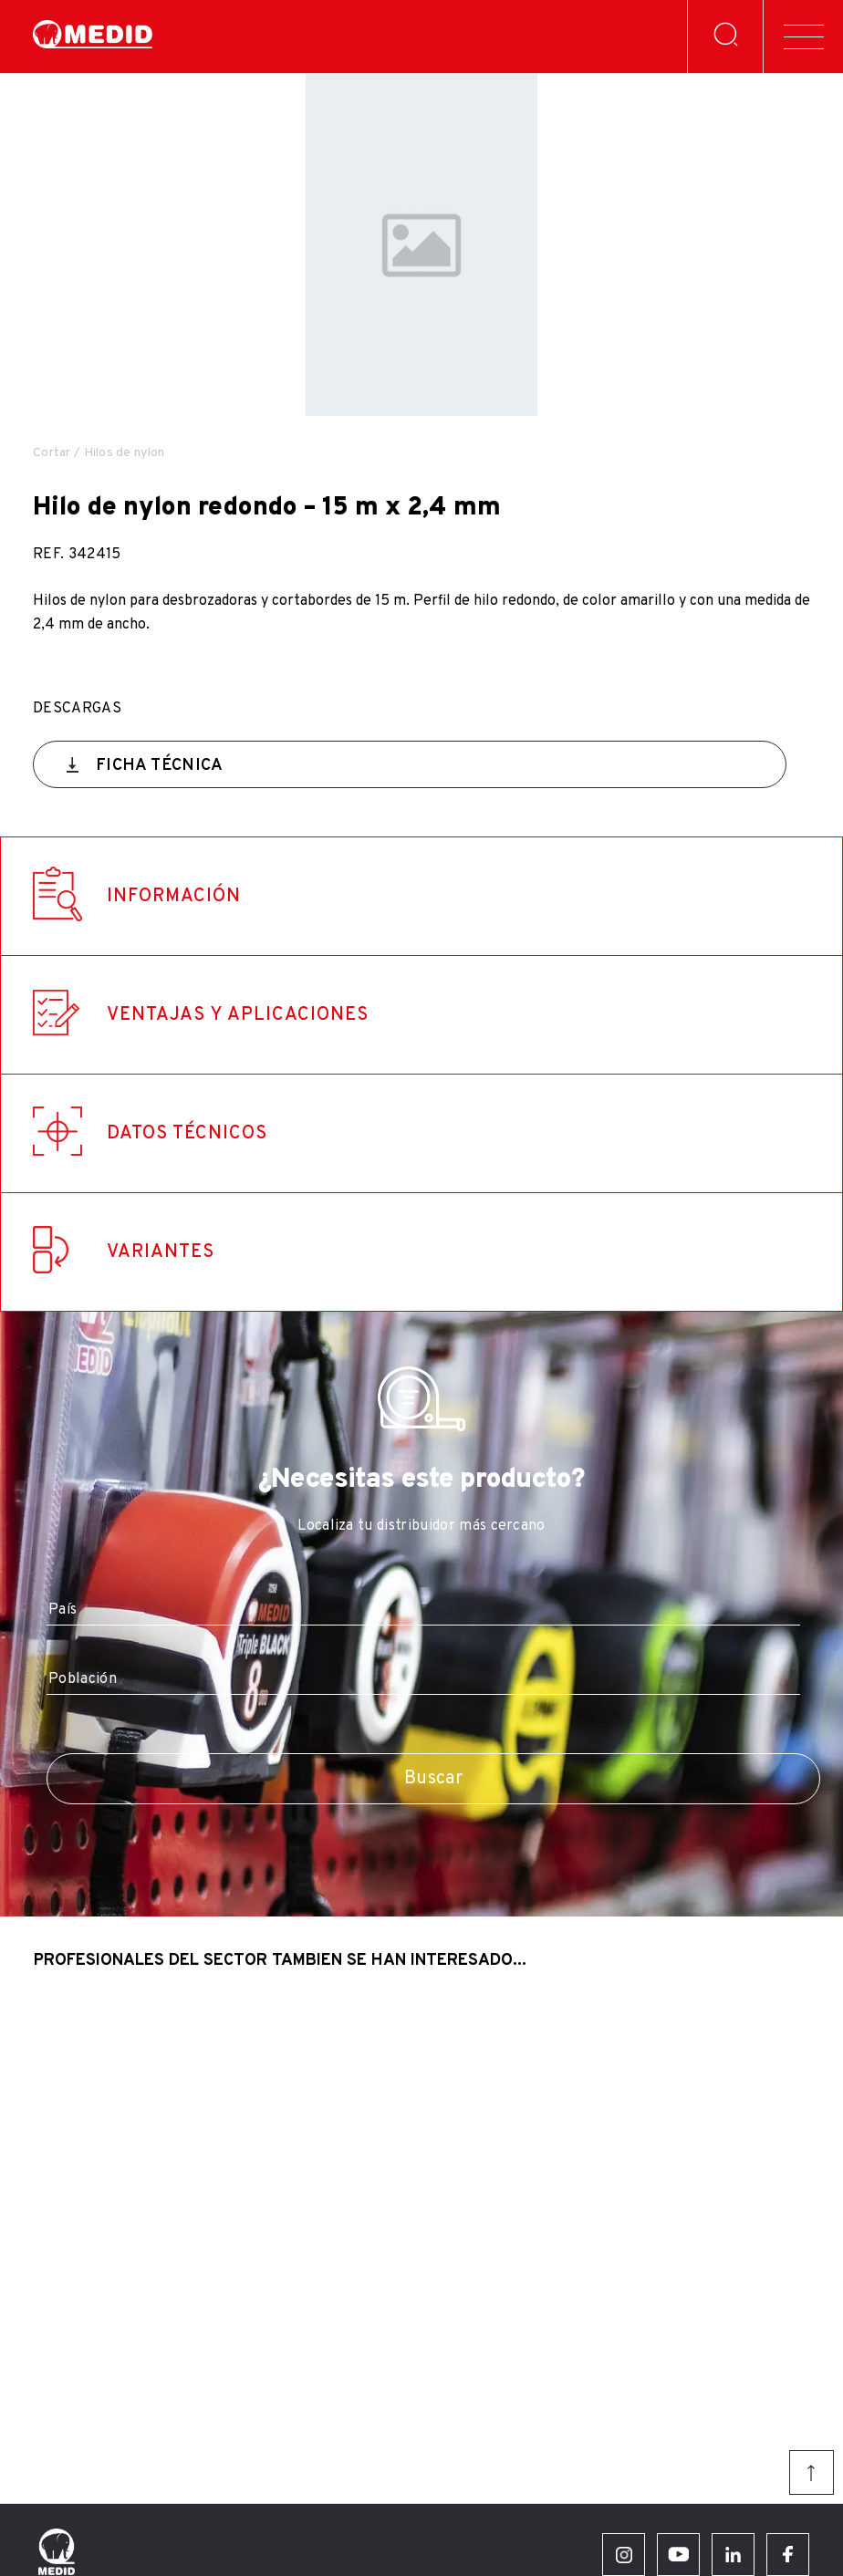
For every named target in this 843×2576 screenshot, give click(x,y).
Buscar (433, 1779)
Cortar (52, 453)
